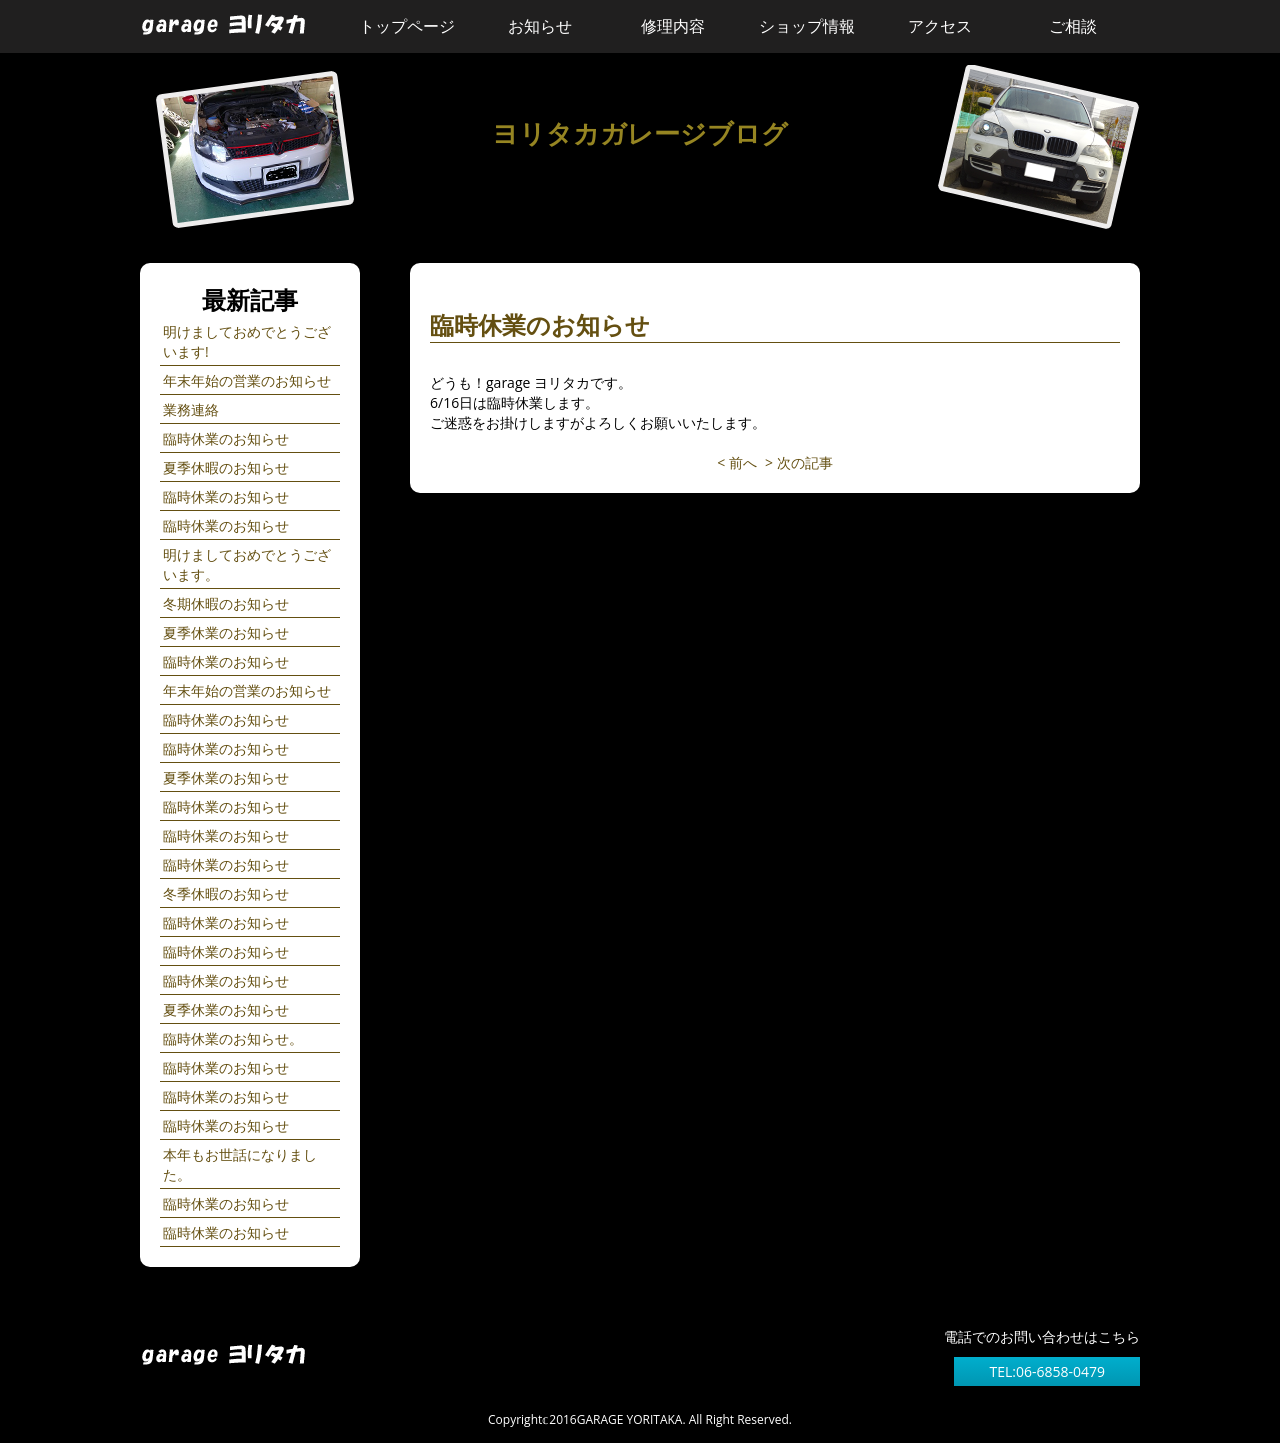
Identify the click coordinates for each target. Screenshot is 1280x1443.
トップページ (407, 26)
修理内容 (673, 26)
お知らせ (540, 26)
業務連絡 (191, 409)
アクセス (940, 26)
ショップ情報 (807, 26)
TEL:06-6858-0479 (1047, 1371)
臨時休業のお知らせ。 (233, 1038)
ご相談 (1073, 26)
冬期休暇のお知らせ (226, 603)
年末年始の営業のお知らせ (247, 380)
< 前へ (737, 462)
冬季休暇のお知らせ (226, 893)
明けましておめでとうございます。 (247, 564)
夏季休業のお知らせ (226, 632)
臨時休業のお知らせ (226, 438)
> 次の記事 (799, 462)
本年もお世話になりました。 (240, 1164)
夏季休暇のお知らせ (226, 467)
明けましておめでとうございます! (247, 341)
